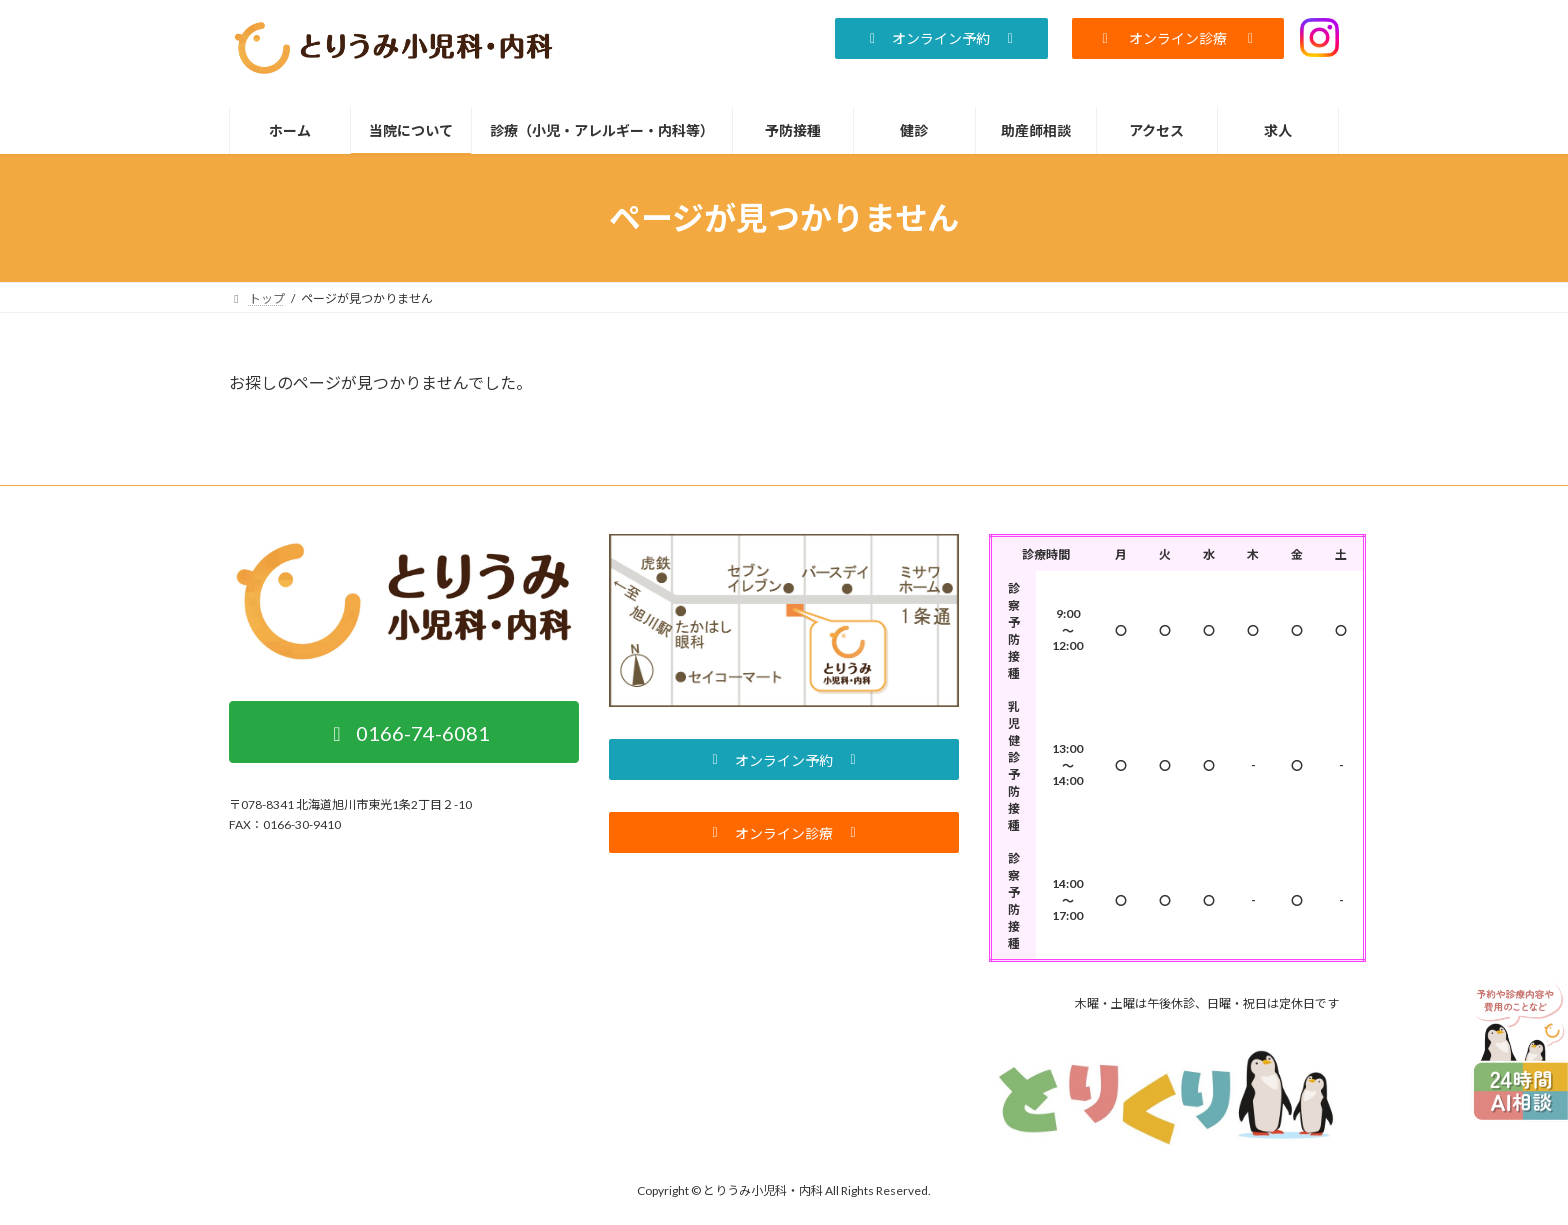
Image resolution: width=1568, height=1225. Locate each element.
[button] (941, 38)
